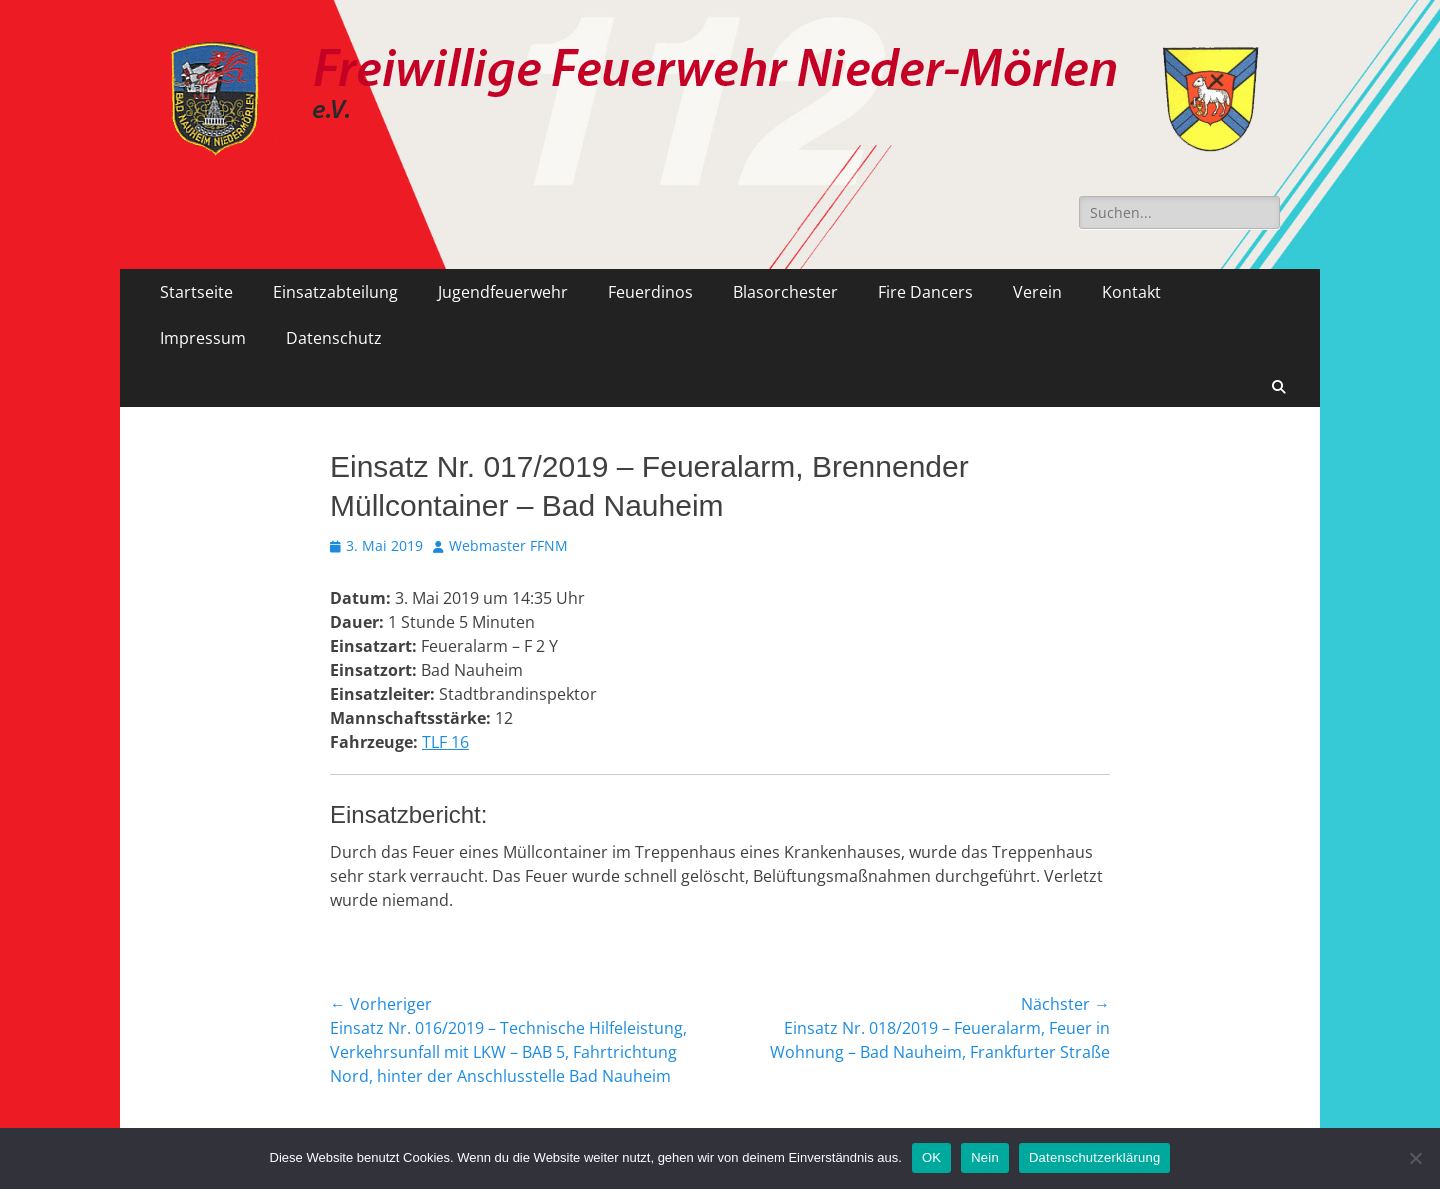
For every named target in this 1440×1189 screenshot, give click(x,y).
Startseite (196, 292)
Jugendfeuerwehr (503, 292)
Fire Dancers (925, 292)
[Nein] (1415, 1158)
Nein (985, 1157)
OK (931, 1157)
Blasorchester (785, 292)
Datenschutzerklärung (1094, 1157)
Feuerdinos (650, 292)
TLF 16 (445, 742)
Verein (1037, 292)
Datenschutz (334, 338)
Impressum (203, 338)
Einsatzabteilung (335, 292)
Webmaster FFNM (508, 545)
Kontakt (1131, 292)
